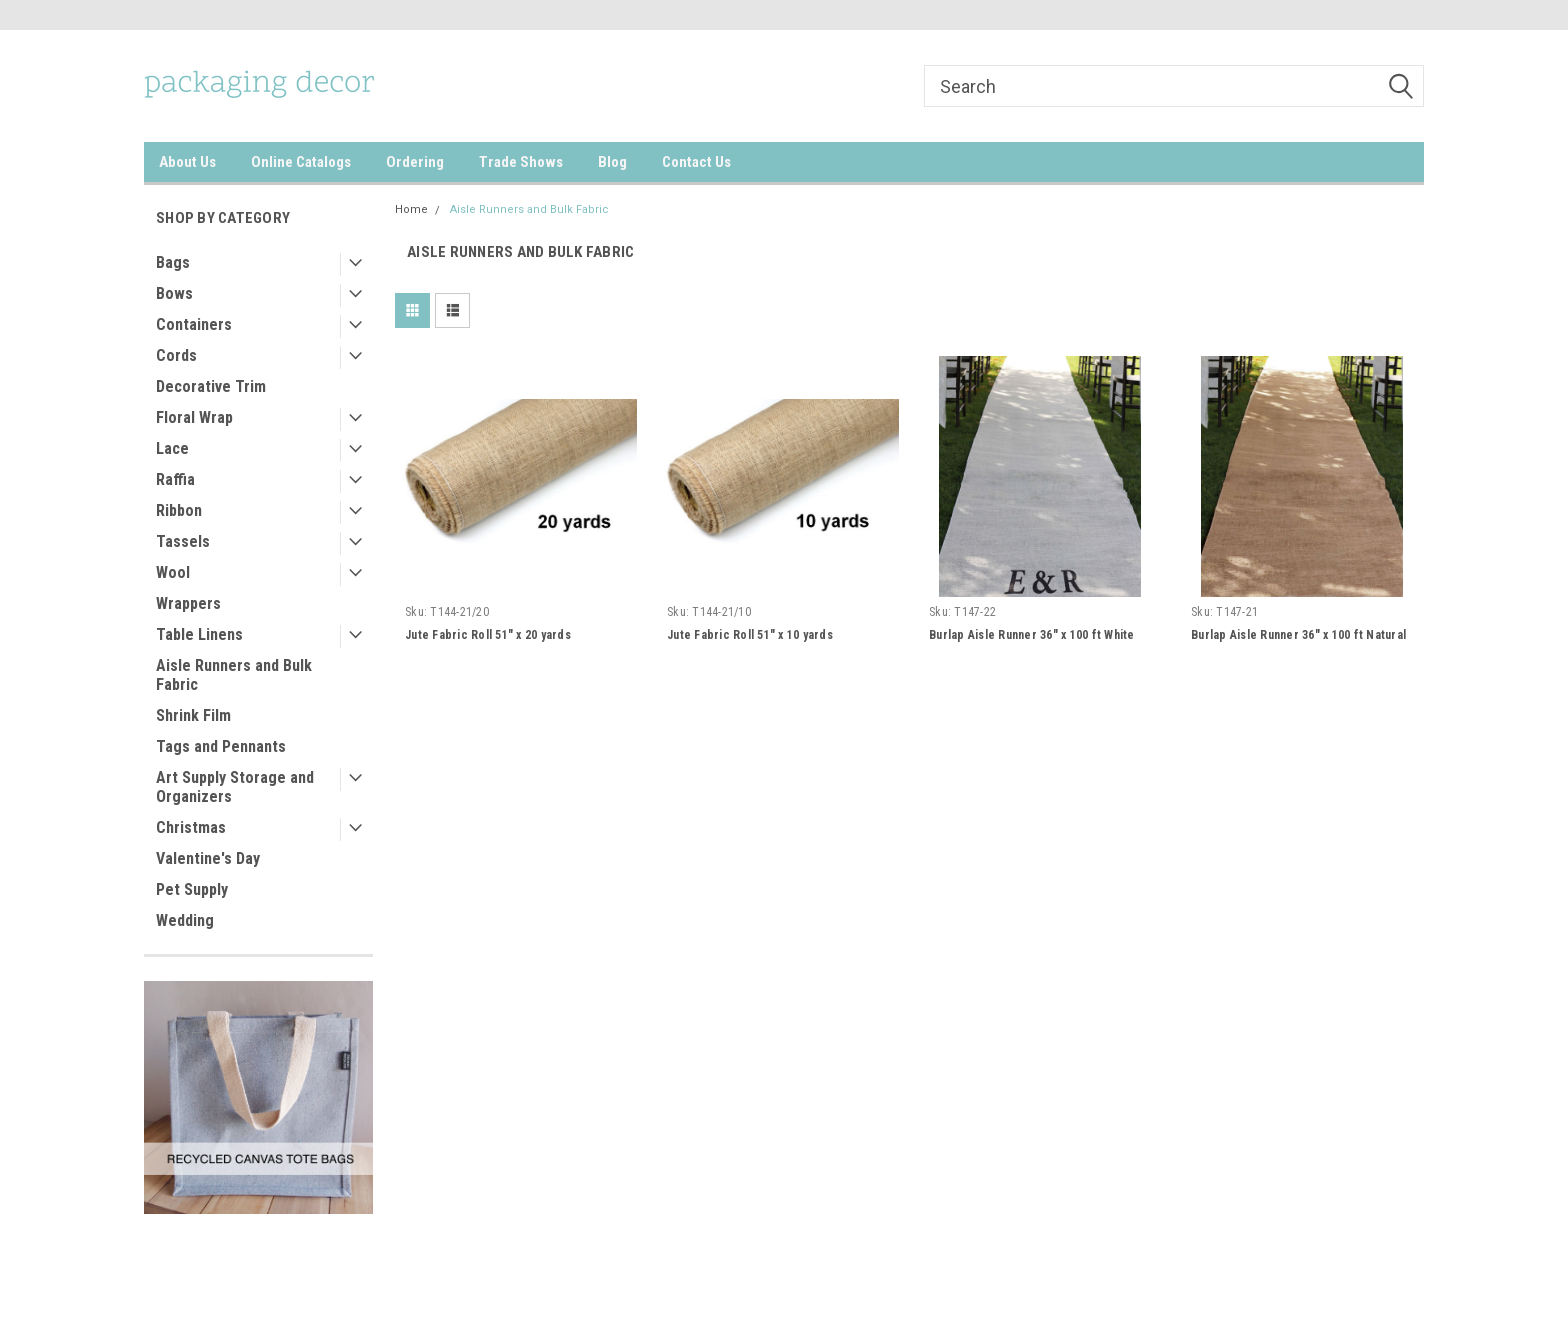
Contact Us (696, 162)
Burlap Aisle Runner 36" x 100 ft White (1032, 635)
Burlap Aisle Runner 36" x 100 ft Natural (1298, 635)
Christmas (191, 827)
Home (411, 209)
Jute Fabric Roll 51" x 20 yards (488, 635)
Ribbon (179, 510)
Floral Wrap (194, 417)
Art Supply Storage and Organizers (235, 787)
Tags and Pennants (221, 746)
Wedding (185, 920)
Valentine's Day (208, 858)
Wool (173, 572)
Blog (612, 162)
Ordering (415, 162)
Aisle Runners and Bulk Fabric (234, 675)
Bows (174, 293)
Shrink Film (193, 715)
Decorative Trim (211, 386)
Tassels (183, 541)
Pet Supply (192, 889)
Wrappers (188, 603)
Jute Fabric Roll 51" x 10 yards (750, 635)
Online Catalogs (301, 162)
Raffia (175, 479)
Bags (173, 262)
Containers (194, 324)
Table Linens (199, 634)
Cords (176, 355)
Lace (172, 448)
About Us (187, 162)
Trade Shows (521, 162)
